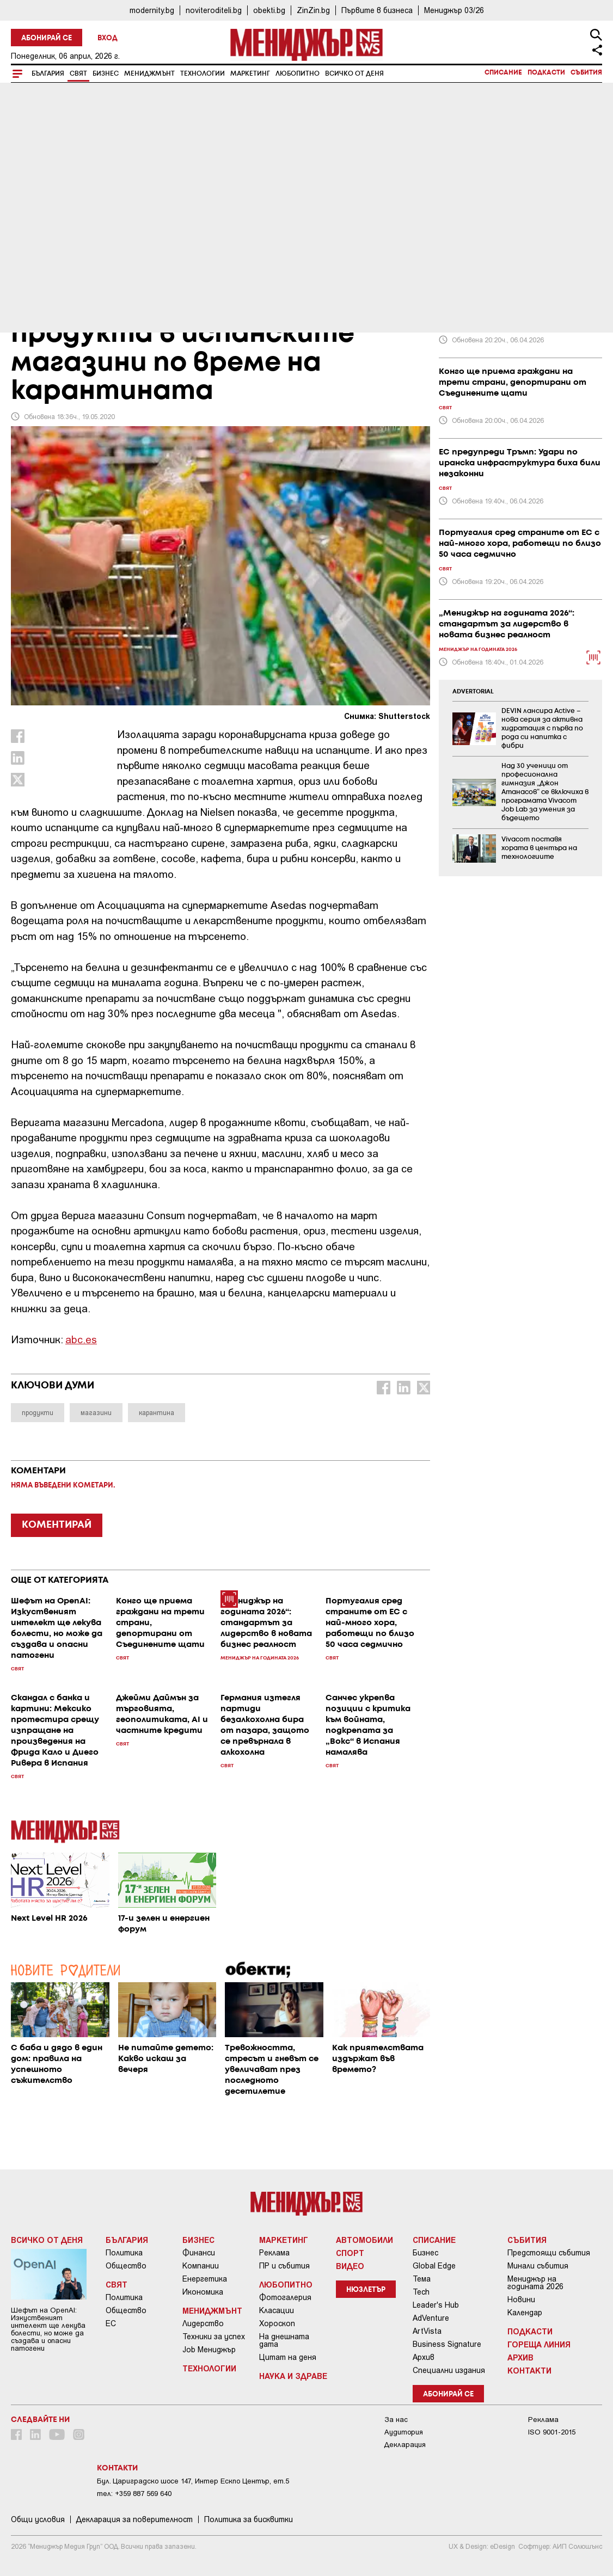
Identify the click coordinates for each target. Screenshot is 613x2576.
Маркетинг (250, 74)
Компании (200, 2266)
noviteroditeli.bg (214, 10)
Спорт (350, 2253)
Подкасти (546, 73)
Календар (524, 2312)
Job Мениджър (209, 2349)
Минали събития (537, 2266)
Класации (276, 2310)
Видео (350, 2266)
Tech (421, 2292)
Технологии (202, 74)
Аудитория (403, 2432)
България (48, 74)
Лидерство (203, 2323)
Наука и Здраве (293, 2376)
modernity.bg (152, 10)
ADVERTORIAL (473, 691)
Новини (521, 2299)
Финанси (198, 2253)
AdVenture (431, 2318)
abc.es (81, 1339)
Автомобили (364, 2239)
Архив (423, 2357)
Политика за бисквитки (248, 2519)
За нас (396, 2419)
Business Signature (447, 2344)
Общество (126, 2266)
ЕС (111, 2323)
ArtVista (427, 2331)
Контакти (529, 2370)
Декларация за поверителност (134, 2519)
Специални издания (449, 2370)
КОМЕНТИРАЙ (56, 1525)
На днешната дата (284, 2340)
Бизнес (106, 74)
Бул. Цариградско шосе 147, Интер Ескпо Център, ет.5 (193, 2481)
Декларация (405, 2444)
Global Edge (434, 2266)
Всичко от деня (354, 74)
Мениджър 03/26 (454, 10)
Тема (422, 2279)
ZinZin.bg (313, 10)
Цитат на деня (287, 2357)
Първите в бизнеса (377, 10)
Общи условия (38, 2519)
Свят (78, 74)
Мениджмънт (149, 74)
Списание (503, 73)
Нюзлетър (365, 2290)
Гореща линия (539, 2344)
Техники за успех (213, 2336)
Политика (124, 2253)
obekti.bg (269, 10)
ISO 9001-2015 (551, 2432)
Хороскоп (277, 2323)
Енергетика (204, 2279)
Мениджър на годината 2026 (535, 2282)
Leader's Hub (436, 2305)
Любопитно (297, 74)
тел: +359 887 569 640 (134, 2493)
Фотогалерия (285, 2297)
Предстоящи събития (548, 2253)
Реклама (274, 2253)
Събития (586, 73)
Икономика (202, 2292)
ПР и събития (284, 2266)
